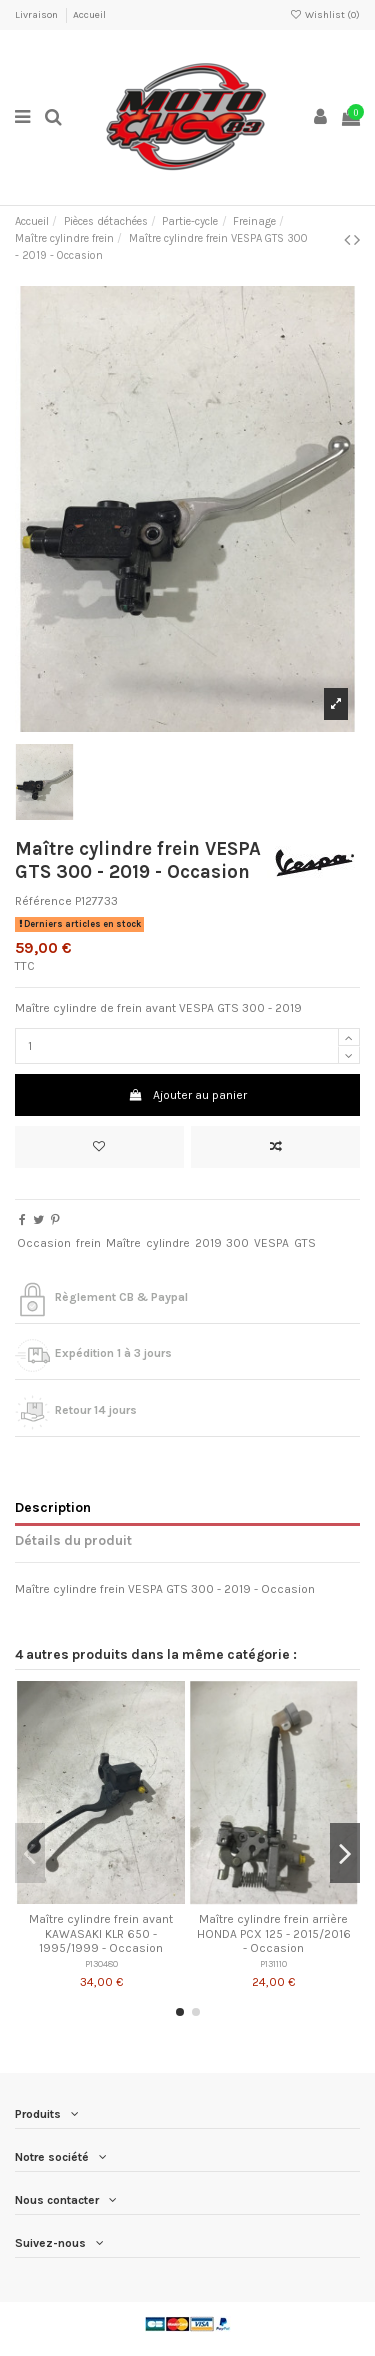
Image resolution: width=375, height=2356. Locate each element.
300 (237, 1243)
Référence (43, 901)
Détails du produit (73, 1540)
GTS (305, 1243)
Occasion (44, 1243)
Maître (123, 1243)
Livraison (37, 15)
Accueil (89, 15)
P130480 (101, 1963)
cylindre (168, 1243)
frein (88, 1243)
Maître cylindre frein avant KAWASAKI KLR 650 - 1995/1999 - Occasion (101, 1933)
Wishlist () (325, 15)
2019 (208, 1243)
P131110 (273, 1963)
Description (53, 1507)
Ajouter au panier (187, 1095)
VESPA (271, 1243)
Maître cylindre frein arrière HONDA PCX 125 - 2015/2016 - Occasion (274, 1933)
